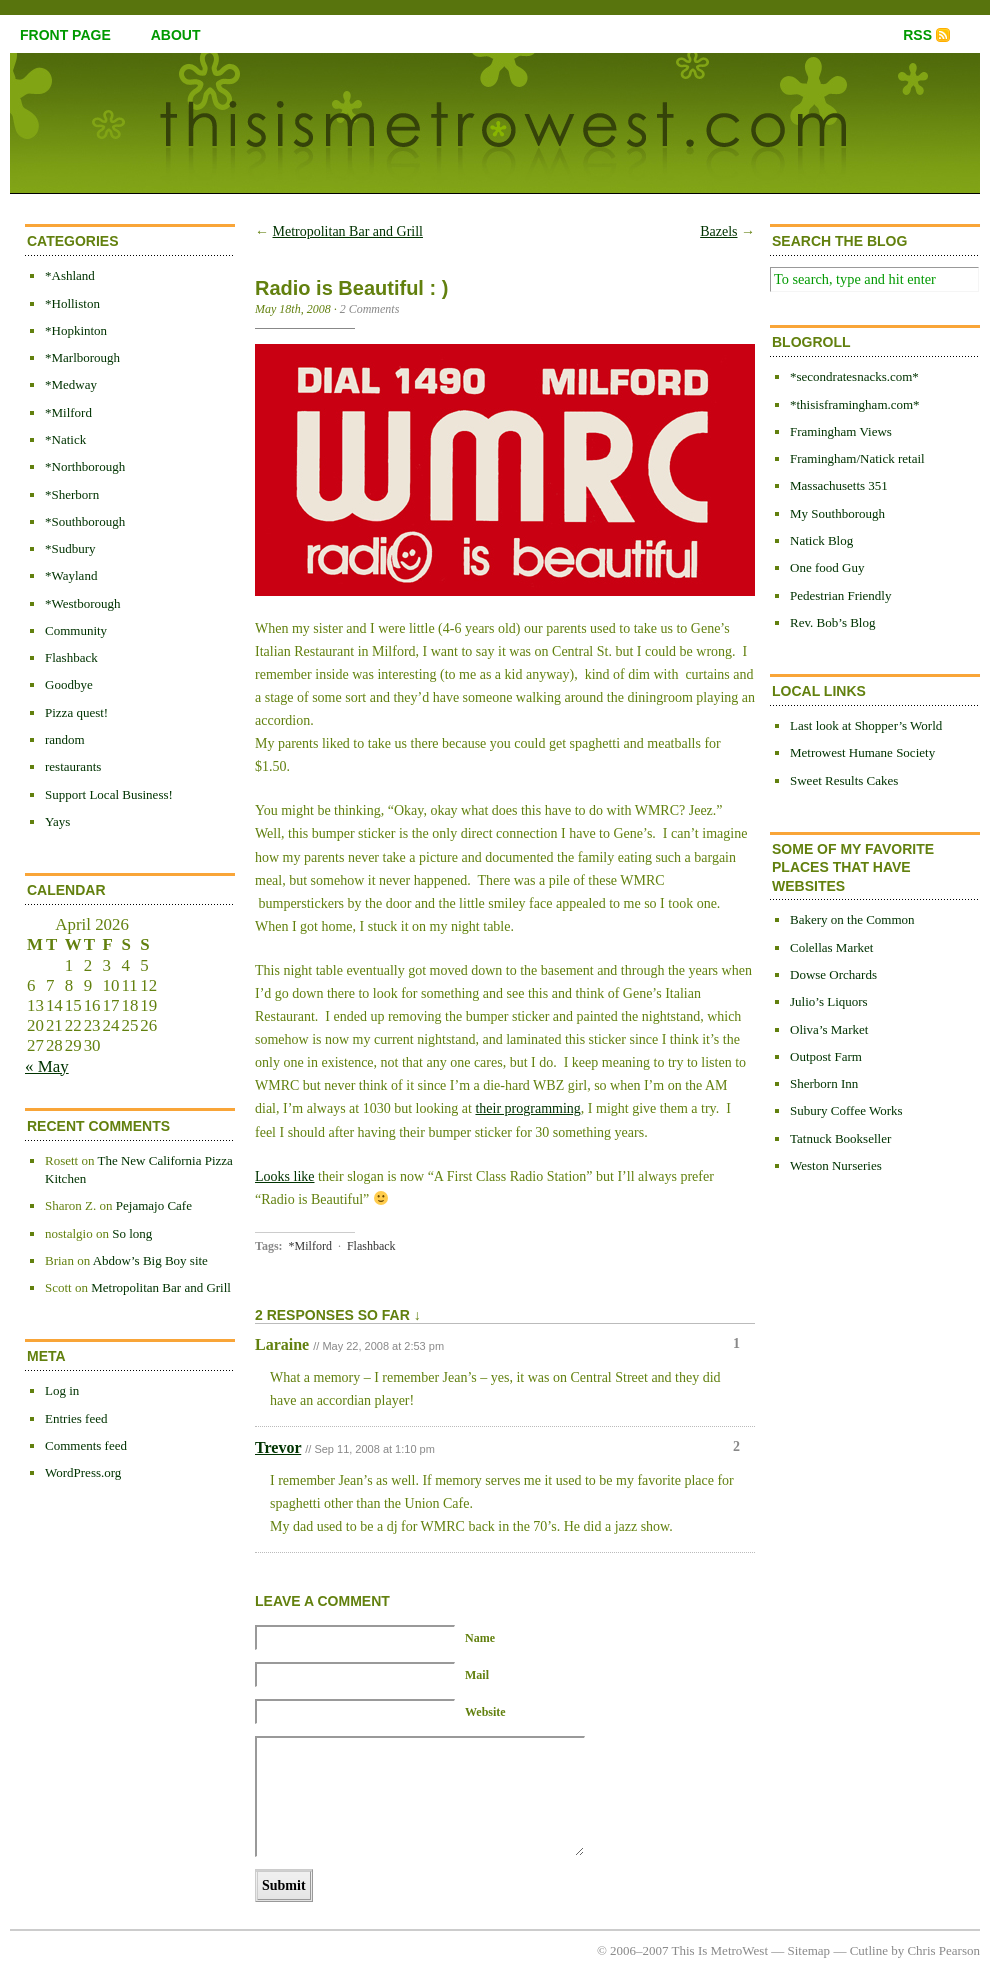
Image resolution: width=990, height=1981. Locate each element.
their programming (527, 1108)
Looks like (285, 1176)
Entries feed (76, 1418)
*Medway (71, 384)
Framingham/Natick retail (857, 458)
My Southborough (837, 513)
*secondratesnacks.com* (854, 376)
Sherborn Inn (824, 1083)
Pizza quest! (76, 712)
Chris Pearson (943, 1950)
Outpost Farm (826, 1056)
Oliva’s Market (829, 1029)
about (176, 35)
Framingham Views (841, 431)
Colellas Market (831, 947)
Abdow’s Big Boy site (150, 1260)
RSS (917, 35)
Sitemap (809, 1950)
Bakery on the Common (852, 919)
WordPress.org (83, 1472)
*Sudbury (70, 548)
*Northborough (85, 466)
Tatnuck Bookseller (840, 1138)
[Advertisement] (850, 1517)
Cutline (869, 1950)
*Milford (68, 412)
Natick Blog (821, 540)
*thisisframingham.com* (855, 404)
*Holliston (72, 303)
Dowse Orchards (833, 974)
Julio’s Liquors (829, 1001)
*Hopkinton (76, 330)
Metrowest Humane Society (862, 752)
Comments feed (86, 1445)
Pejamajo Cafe (154, 1205)
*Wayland (71, 575)
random (65, 739)
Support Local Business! (109, 794)
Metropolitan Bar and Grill (161, 1287)
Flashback (71, 657)
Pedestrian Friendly (840, 595)
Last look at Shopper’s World (866, 725)
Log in (62, 1390)
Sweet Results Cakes (844, 780)
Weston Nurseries (836, 1165)
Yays (57, 821)
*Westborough (83, 603)
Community (76, 630)
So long (132, 1233)
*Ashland (70, 275)
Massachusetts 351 (839, 485)
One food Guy (827, 567)
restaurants (73, 766)
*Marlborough (82, 357)
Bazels (718, 231)
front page (65, 35)
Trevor (278, 1447)
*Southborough (85, 521)
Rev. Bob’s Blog (832, 622)
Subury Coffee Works (846, 1110)
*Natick (65, 439)
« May (47, 1066)
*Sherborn (72, 494)
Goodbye (69, 684)
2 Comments (370, 309)
